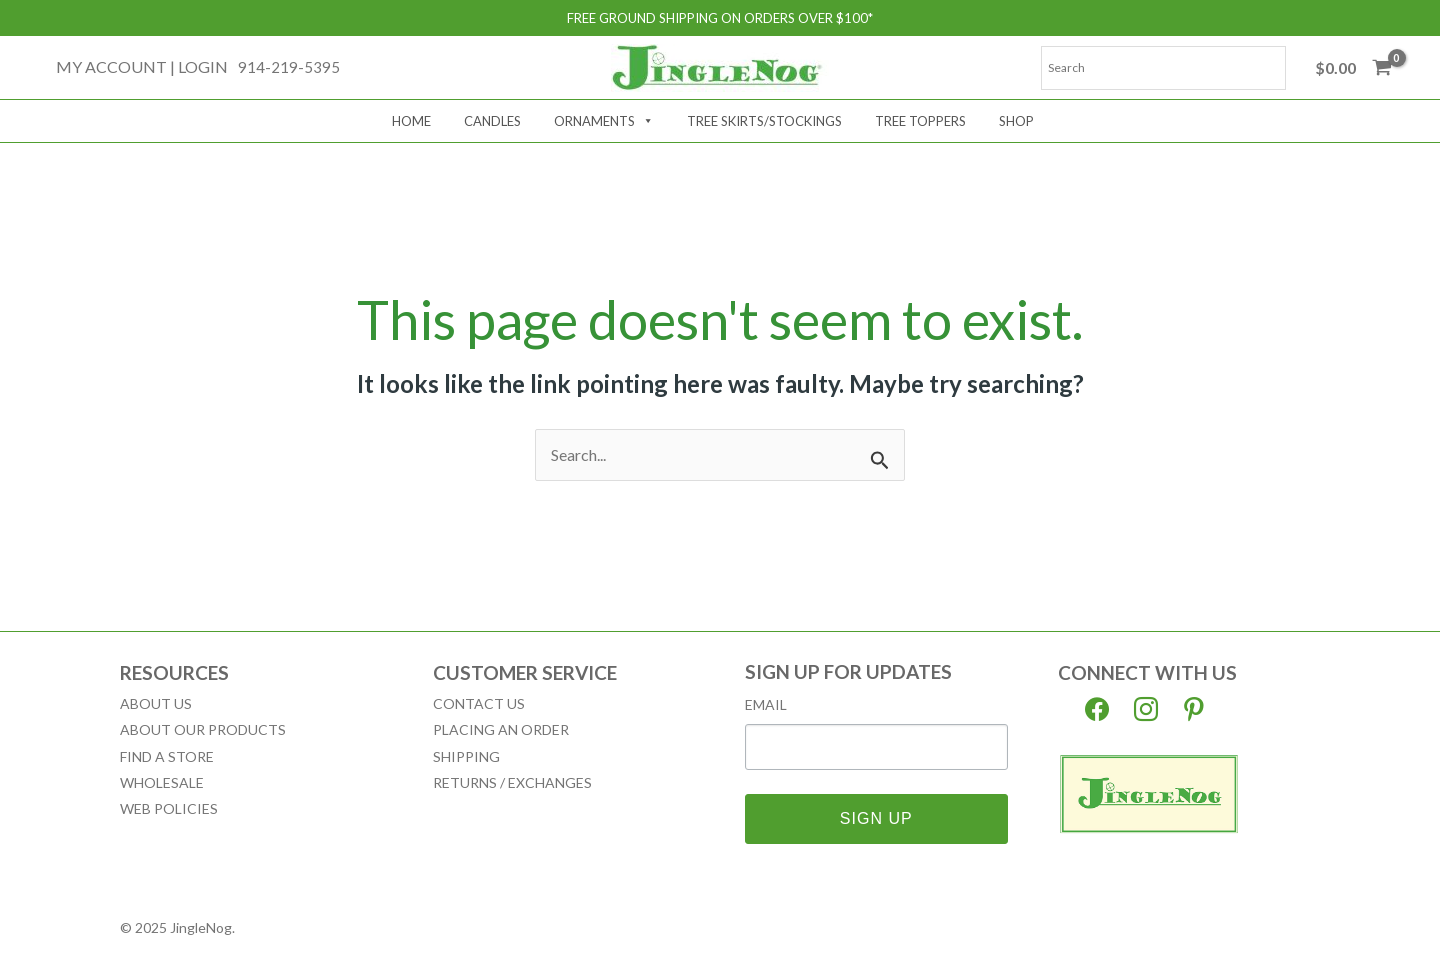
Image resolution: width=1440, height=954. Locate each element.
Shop (1016, 121)
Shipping (466, 756)
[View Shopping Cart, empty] (1353, 68)
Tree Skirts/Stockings (764, 121)
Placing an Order (501, 729)
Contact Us (479, 703)
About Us (156, 703)
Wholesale (162, 782)
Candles (492, 121)
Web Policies (169, 808)
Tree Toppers (920, 121)
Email (766, 705)
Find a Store (167, 756)
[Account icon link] (142, 67)
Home (411, 121)
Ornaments (604, 121)
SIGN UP (876, 818)
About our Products (203, 729)
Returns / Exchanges (512, 782)
